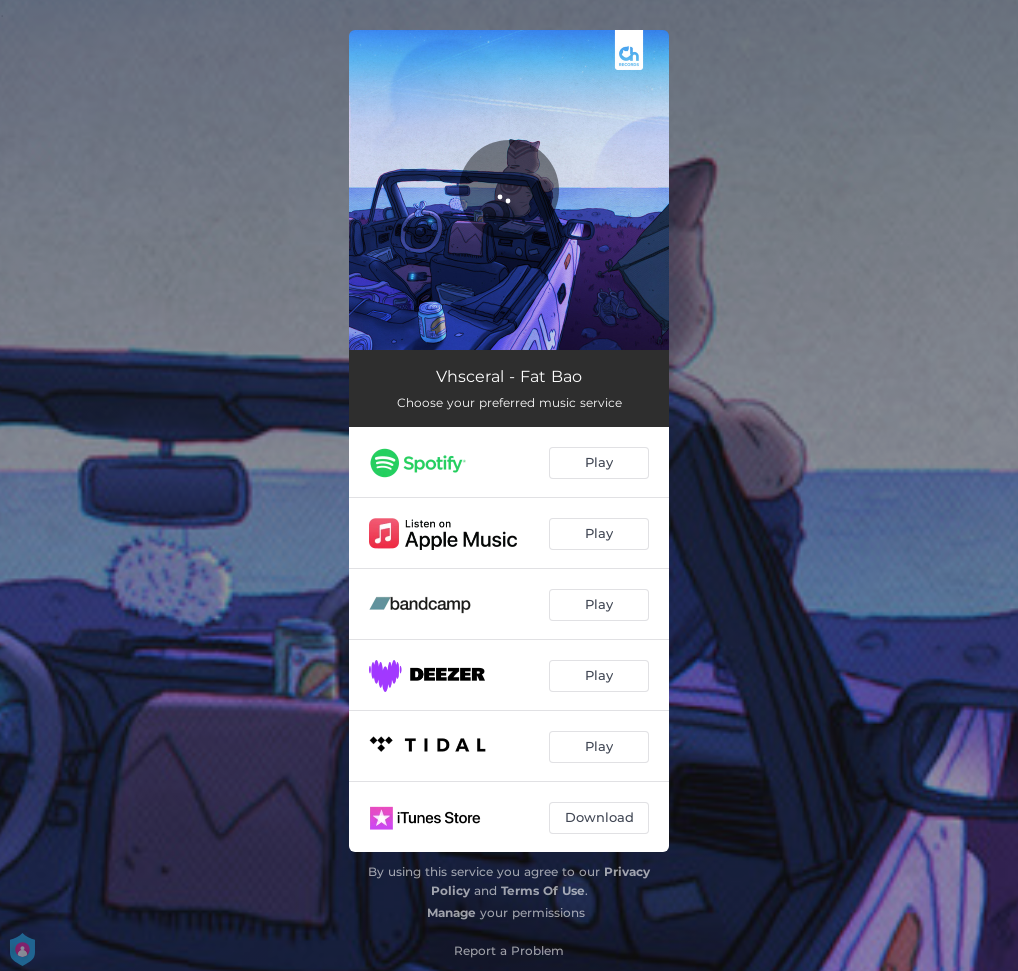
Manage (451, 912)
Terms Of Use (543, 890)
